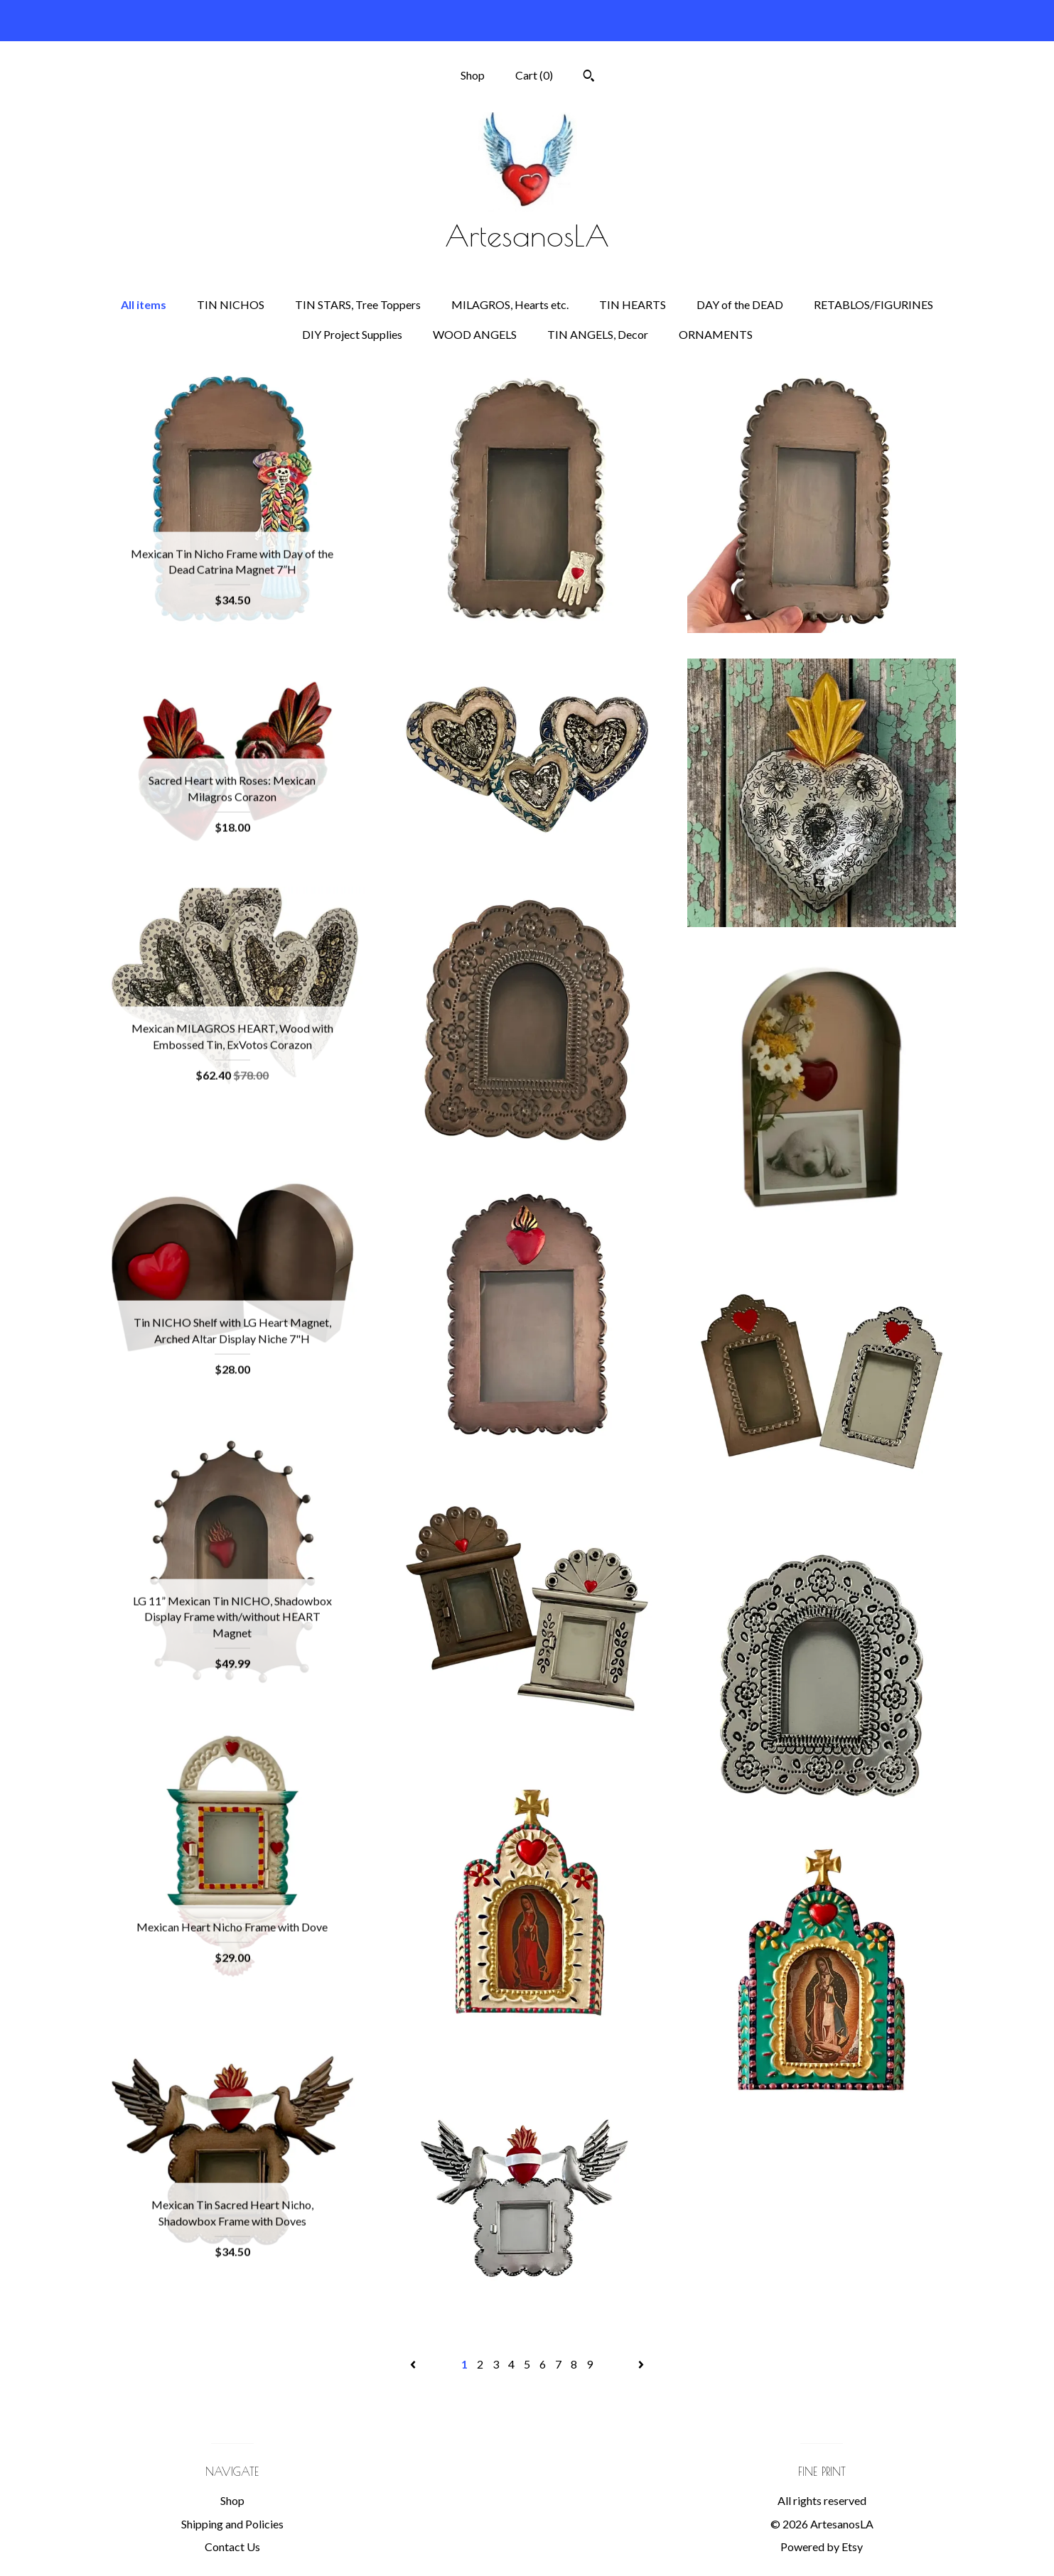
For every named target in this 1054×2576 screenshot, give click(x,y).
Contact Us (232, 2546)
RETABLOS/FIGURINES (873, 304)
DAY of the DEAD (740, 304)
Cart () (534, 75)
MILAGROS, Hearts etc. (510, 304)
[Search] (589, 77)
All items (143, 304)
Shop (473, 75)
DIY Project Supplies (352, 334)
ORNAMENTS (716, 334)
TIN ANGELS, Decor (597, 334)
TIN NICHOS (230, 304)
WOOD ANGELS (475, 334)
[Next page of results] (641, 2364)
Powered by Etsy (821, 2546)
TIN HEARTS (632, 304)
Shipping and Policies (232, 2524)
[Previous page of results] (414, 2364)
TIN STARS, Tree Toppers (358, 304)
